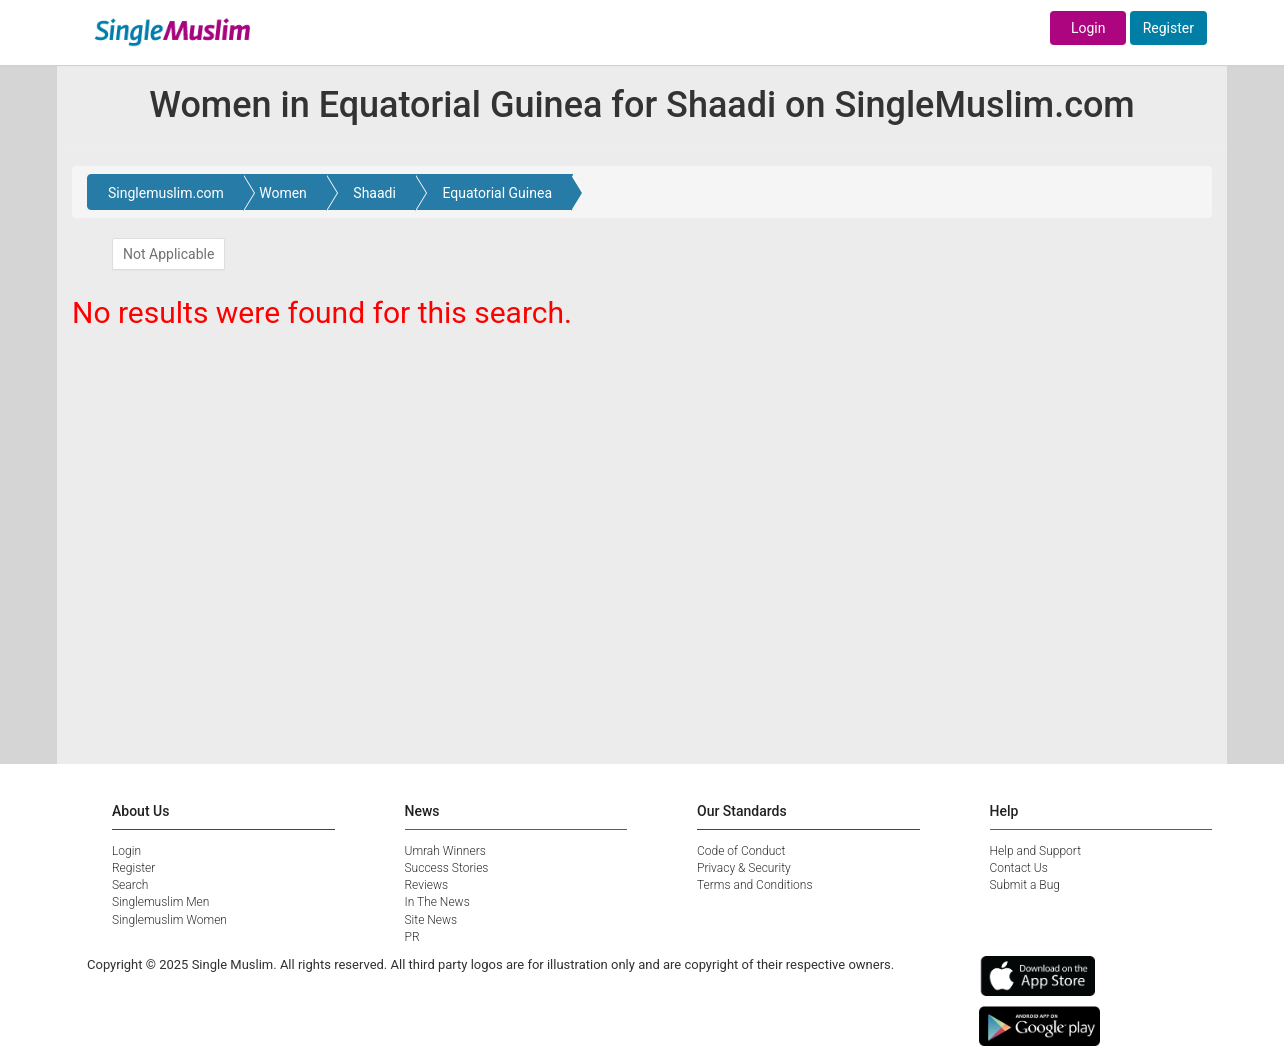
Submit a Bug (1025, 885)
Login (1088, 28)
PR (412, 937)
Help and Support (1036, 851)
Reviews (427, 885)
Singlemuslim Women (169, 920)
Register (1168, 28)
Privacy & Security (744, 868)
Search (130, 885)
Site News (431, 920)
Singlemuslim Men (160, 902)
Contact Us (1019, 868)
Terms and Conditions (755, 885)
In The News (437, 902)
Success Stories (447, 868)
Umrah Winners (445, 851)
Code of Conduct (741, 851)
